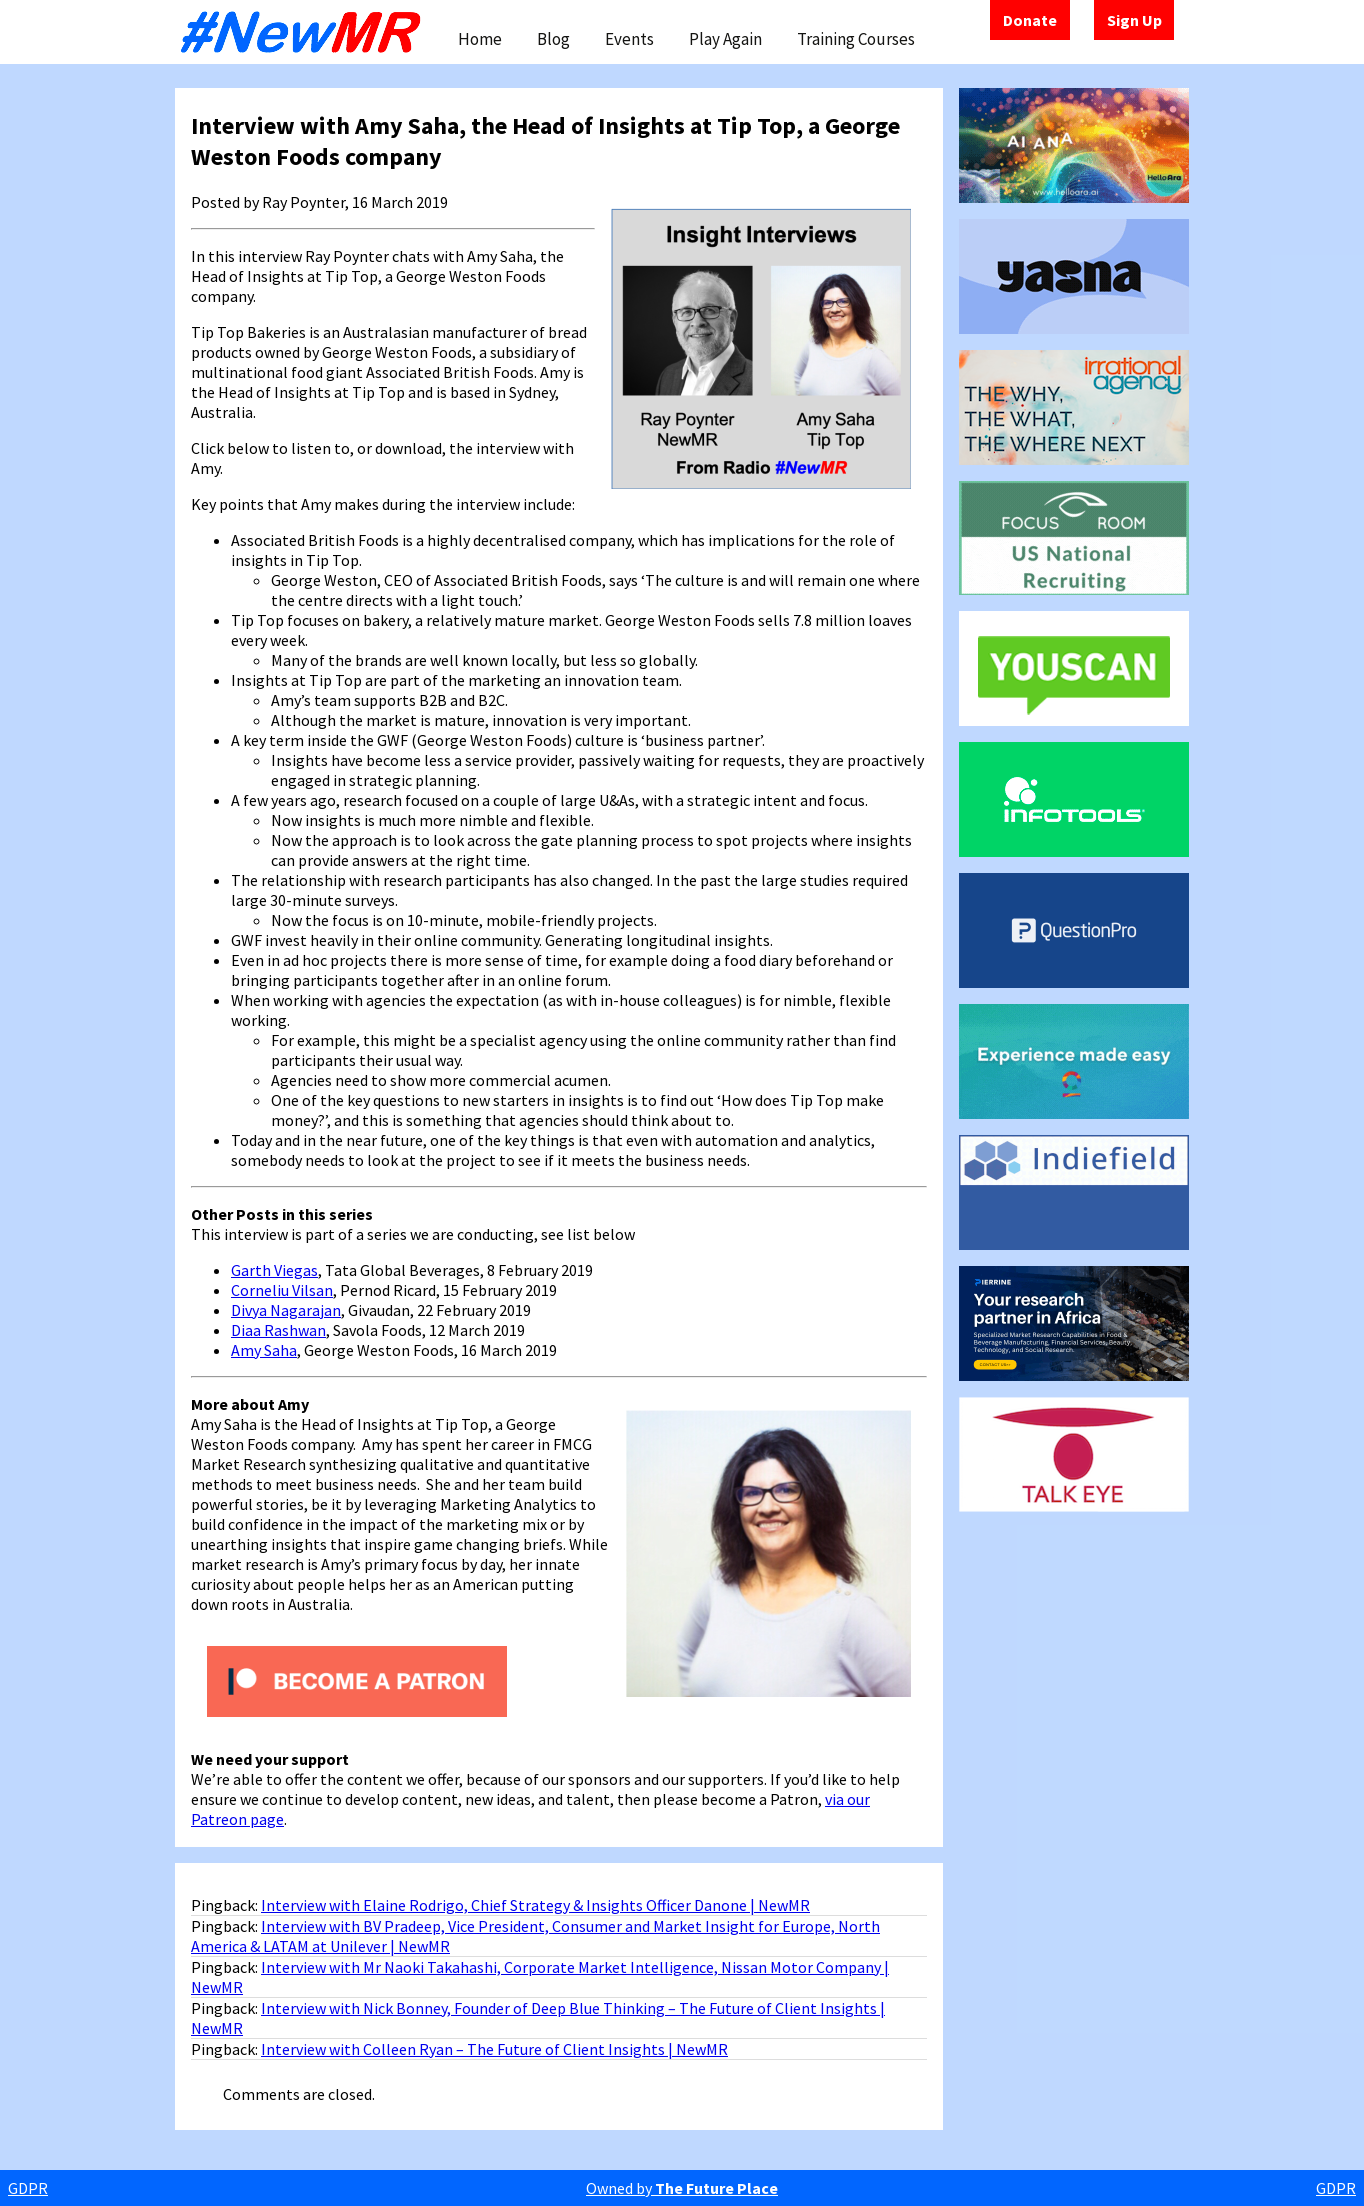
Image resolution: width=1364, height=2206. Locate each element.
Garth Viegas (274, 1270)
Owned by (682, 2188)
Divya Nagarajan (286, 1310)
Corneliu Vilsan (282, 1290)
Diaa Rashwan (278, 1330)
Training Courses (856, 39)
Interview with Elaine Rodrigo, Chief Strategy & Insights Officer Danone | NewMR (535, 1905)
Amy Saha (264, 1350)
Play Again (725, 39)
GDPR (28, 2188)
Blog (553, 39)
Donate (1030, 20)
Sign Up (1134, 20)
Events (629, 39)
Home (480, 39)
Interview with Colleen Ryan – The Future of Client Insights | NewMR (494, 2049)
